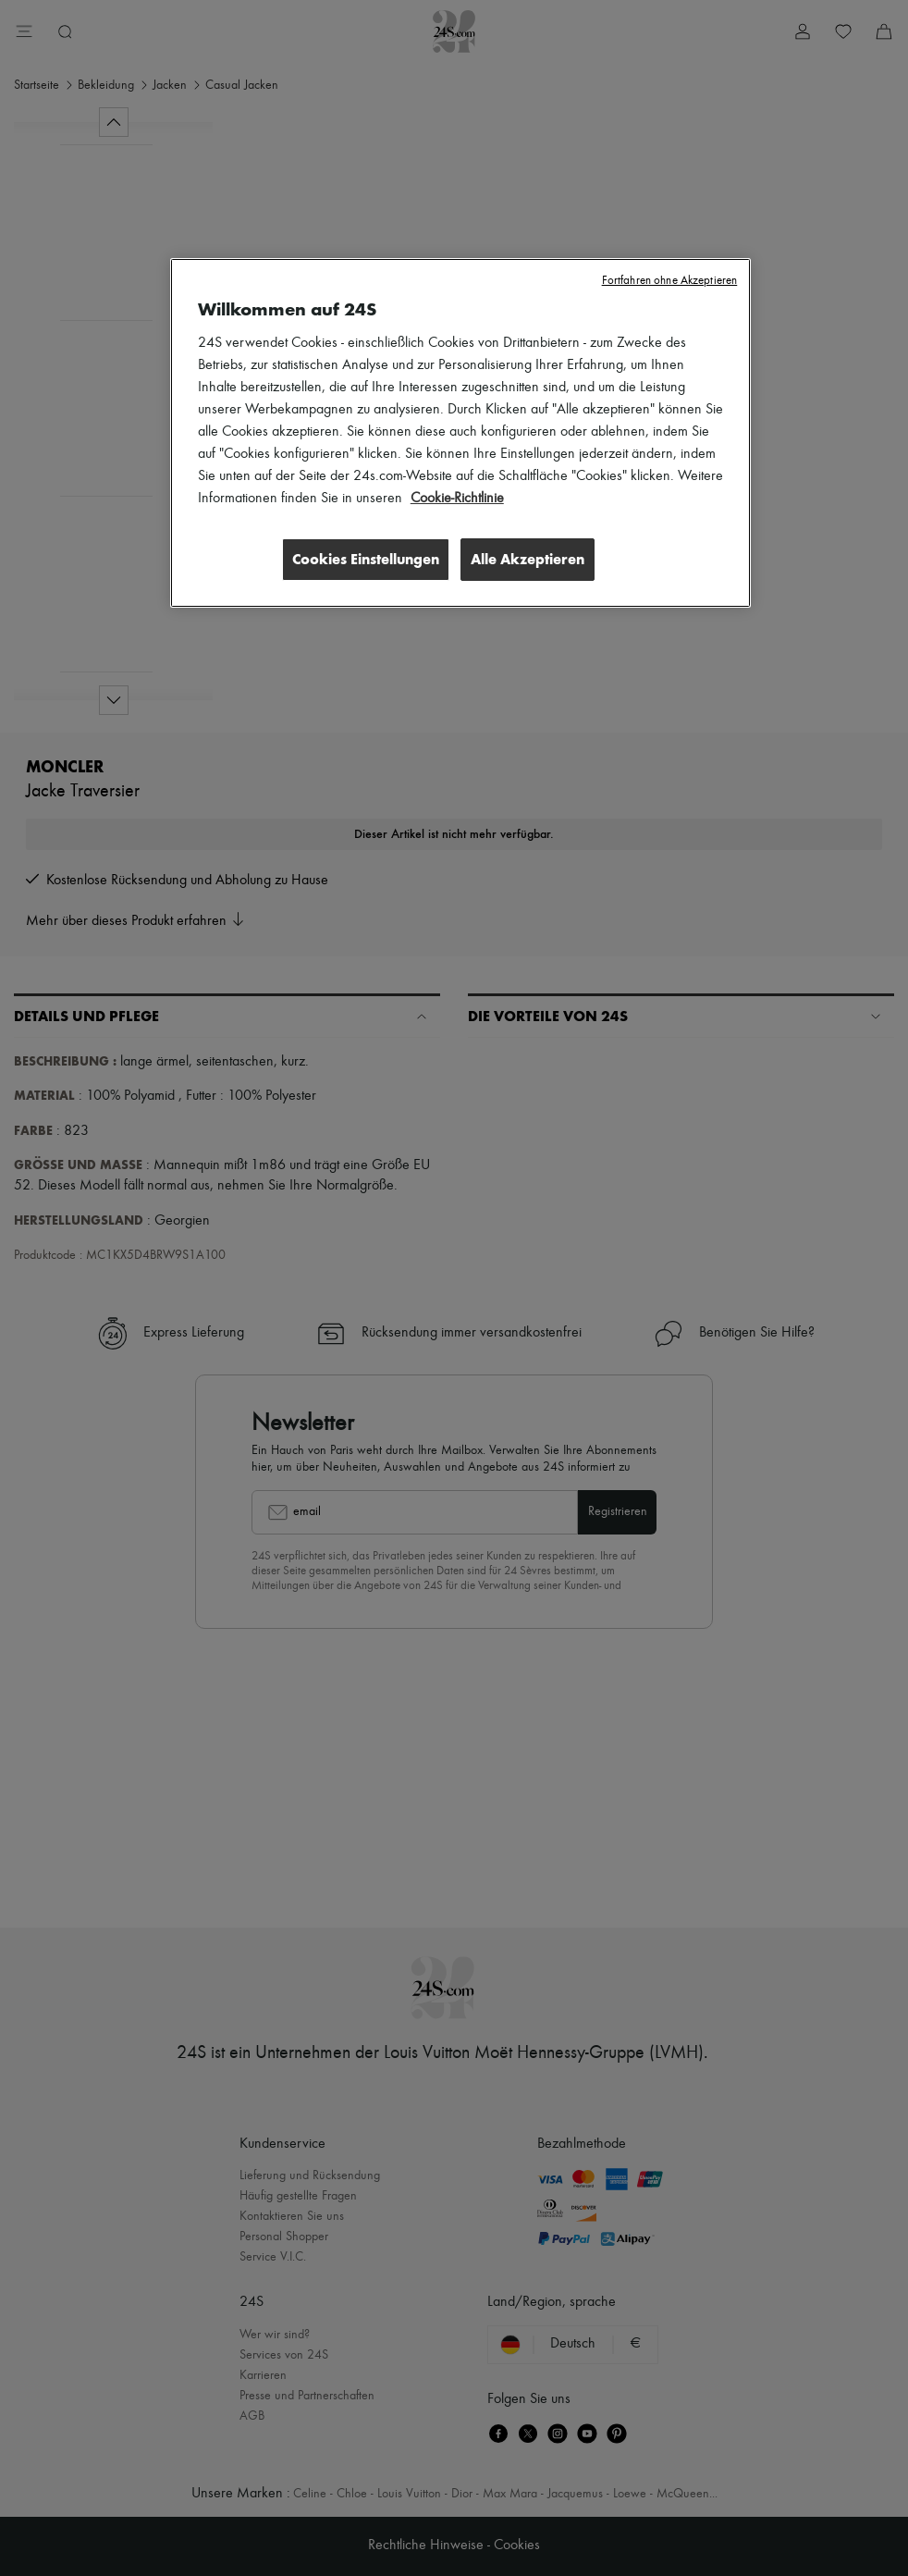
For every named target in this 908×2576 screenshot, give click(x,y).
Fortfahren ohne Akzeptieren (670, 281)
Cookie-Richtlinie (457, 498)
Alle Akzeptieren (527, 559)
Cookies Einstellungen (362, 559)
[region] (460, 434)
